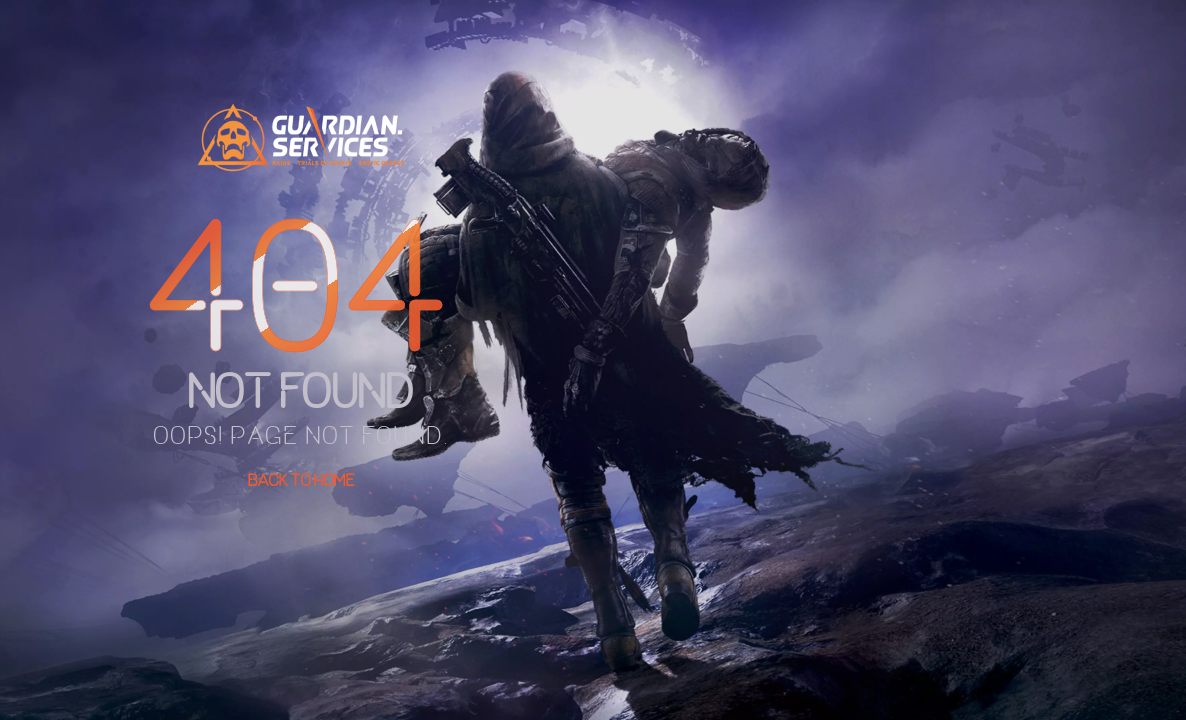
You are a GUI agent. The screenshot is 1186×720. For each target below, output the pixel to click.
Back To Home (301, 480)
